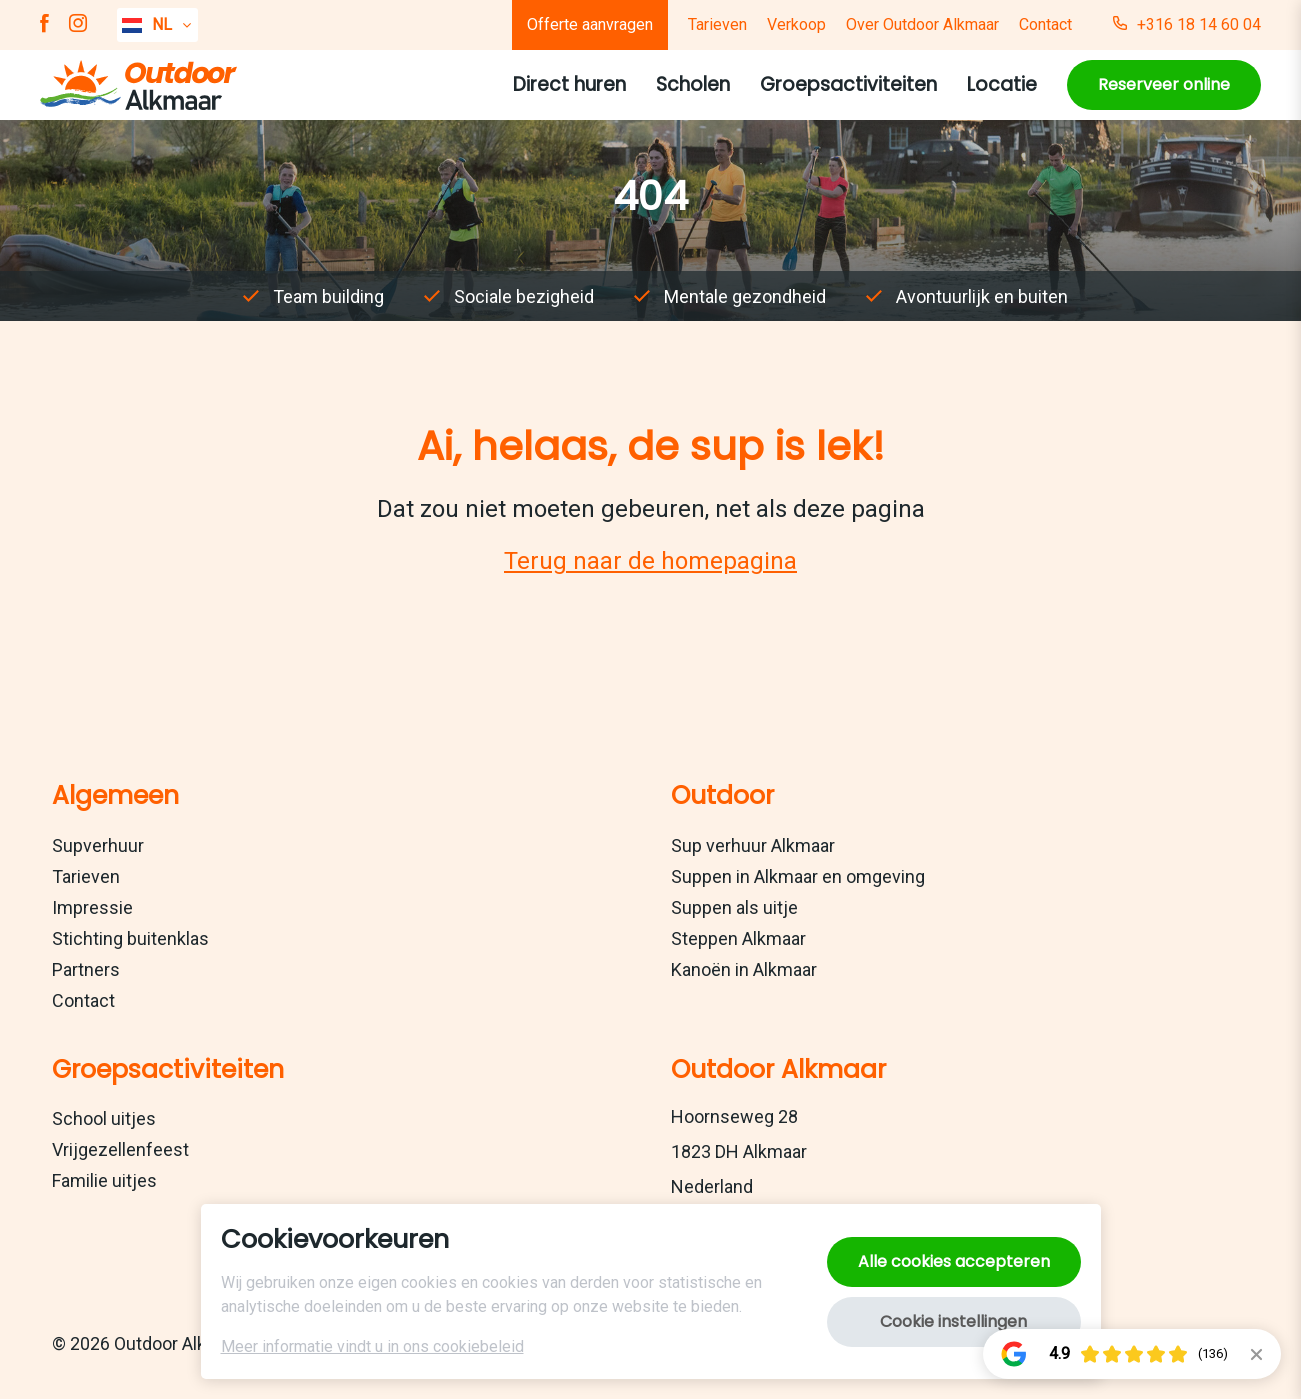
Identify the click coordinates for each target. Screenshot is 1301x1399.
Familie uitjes (104, 1180)
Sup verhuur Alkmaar (753, 845)
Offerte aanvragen (590, 24)
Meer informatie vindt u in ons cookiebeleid (372, 1346)
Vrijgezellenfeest (120, 1149)
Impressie (92, 907)
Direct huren (569, 84)
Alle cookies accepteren (954, 1261)
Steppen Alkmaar (738, 938)
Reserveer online (1164, 84)
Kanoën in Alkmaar (744, 969)
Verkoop (796, 24)
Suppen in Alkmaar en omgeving (798, 876)
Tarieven (717, 24)
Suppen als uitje (734, 907)
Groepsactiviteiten (848, 84)
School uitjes (104, 1118)
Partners (86, 969)
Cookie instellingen (953, 1321)
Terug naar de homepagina (650, 561)
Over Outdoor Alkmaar (922, 24)
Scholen (693, 84)
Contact (1045, 24)
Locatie (1002, 84)
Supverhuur (98, 845)
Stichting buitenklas (130, 938)
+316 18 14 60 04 (1187, 25)
